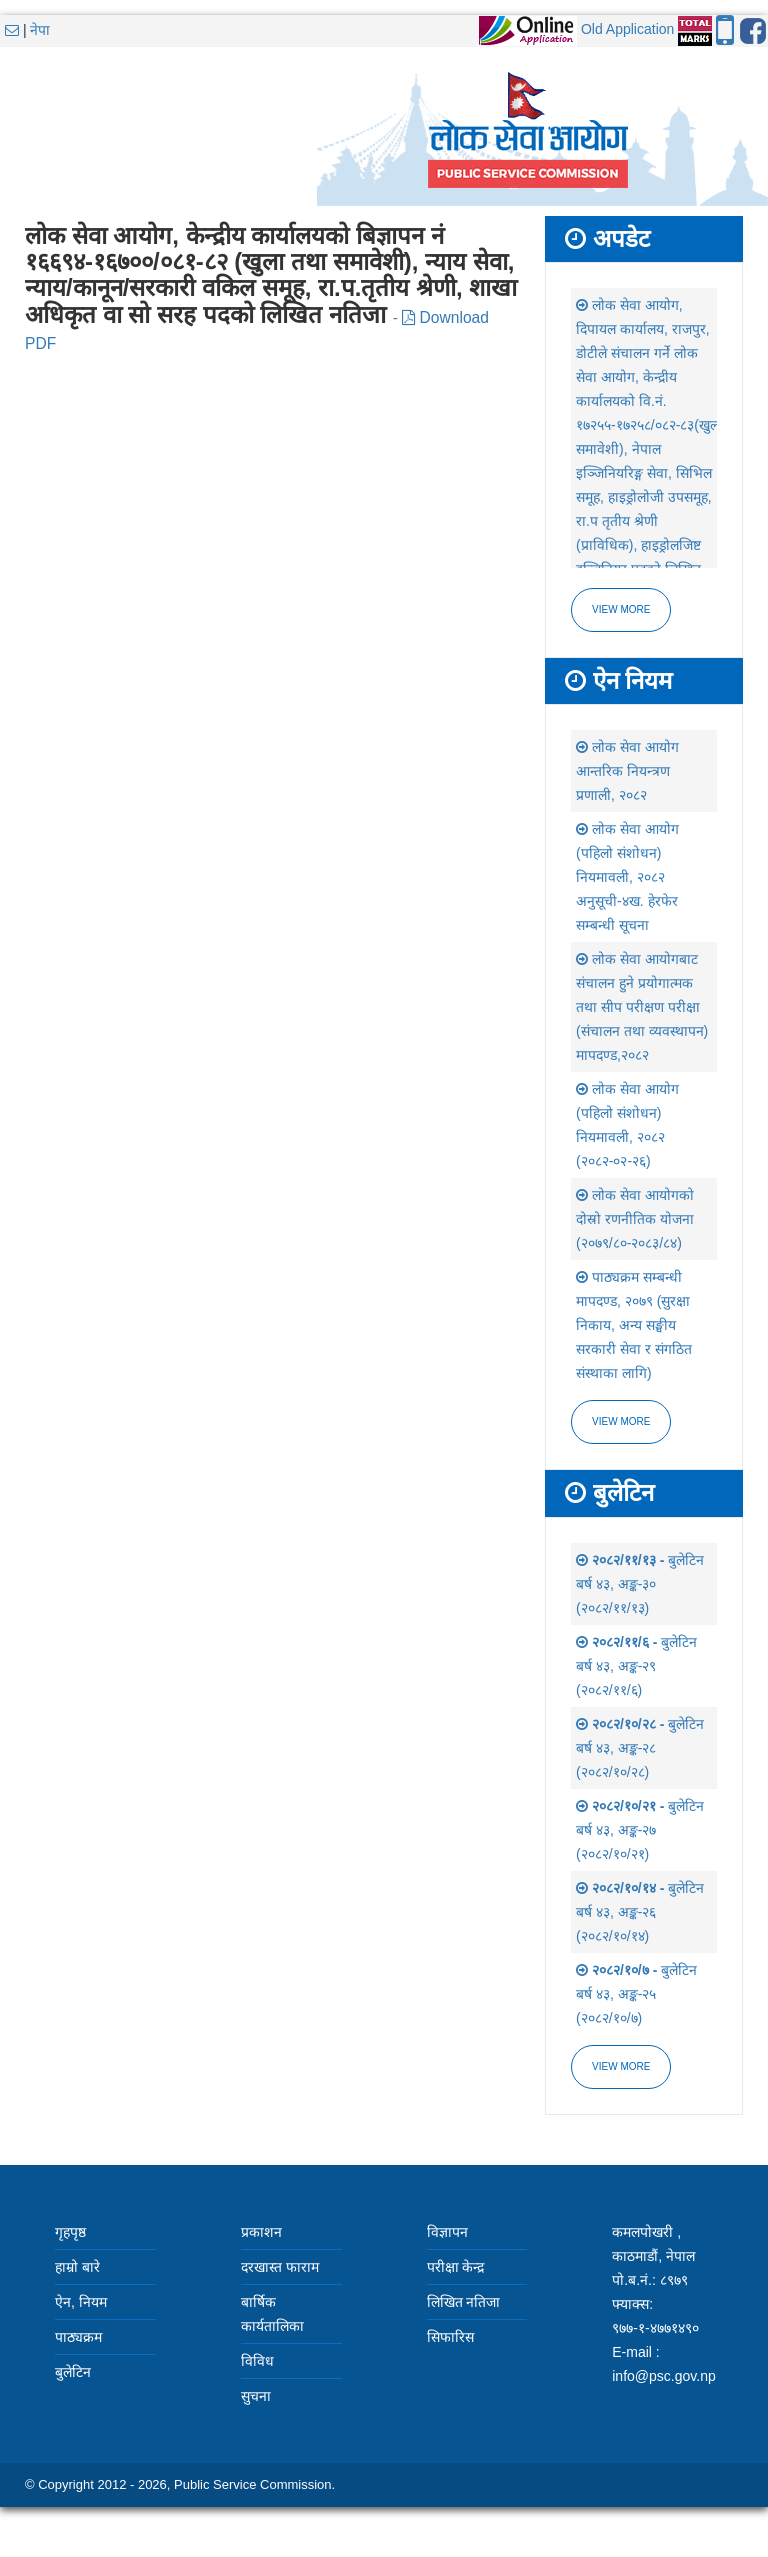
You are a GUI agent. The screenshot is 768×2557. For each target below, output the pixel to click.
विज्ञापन (447, 2232)
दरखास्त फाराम (280, 2267)
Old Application (627, 29)
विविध (257, 2361)
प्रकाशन (261, 2232)
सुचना (256, 2396)
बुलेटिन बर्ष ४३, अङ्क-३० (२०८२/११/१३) (640, 1584)
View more (621, 609)
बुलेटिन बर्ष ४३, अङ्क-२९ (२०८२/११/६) (636, 1666)
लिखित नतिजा (464, 2302)
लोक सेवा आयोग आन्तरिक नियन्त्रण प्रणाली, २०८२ (627, 771)
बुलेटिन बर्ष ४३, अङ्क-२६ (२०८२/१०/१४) (640, 1912)
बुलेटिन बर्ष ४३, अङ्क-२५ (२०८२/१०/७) (636, 1994)
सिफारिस (450, 2337)
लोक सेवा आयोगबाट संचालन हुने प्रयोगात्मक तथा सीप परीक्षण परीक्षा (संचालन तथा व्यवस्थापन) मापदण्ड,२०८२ (642, 1007)
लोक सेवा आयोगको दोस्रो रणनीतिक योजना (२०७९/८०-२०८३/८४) (635, 1219)
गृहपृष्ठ (70, 2232)
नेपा (40, 30)
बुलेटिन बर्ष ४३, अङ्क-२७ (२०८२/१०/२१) (640, 1830)
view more (621, 1421)
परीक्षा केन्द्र (456, 2267)
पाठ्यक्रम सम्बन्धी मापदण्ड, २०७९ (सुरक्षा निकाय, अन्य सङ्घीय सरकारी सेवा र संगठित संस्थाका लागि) (634, 1325)
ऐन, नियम (81, 2302)
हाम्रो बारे (77, 2267)
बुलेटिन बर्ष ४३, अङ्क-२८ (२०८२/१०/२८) (640, 1748)
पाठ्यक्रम (78, 2337)
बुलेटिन (73, 2372)
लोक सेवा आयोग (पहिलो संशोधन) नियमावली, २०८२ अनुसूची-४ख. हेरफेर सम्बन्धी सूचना (627, 877)
